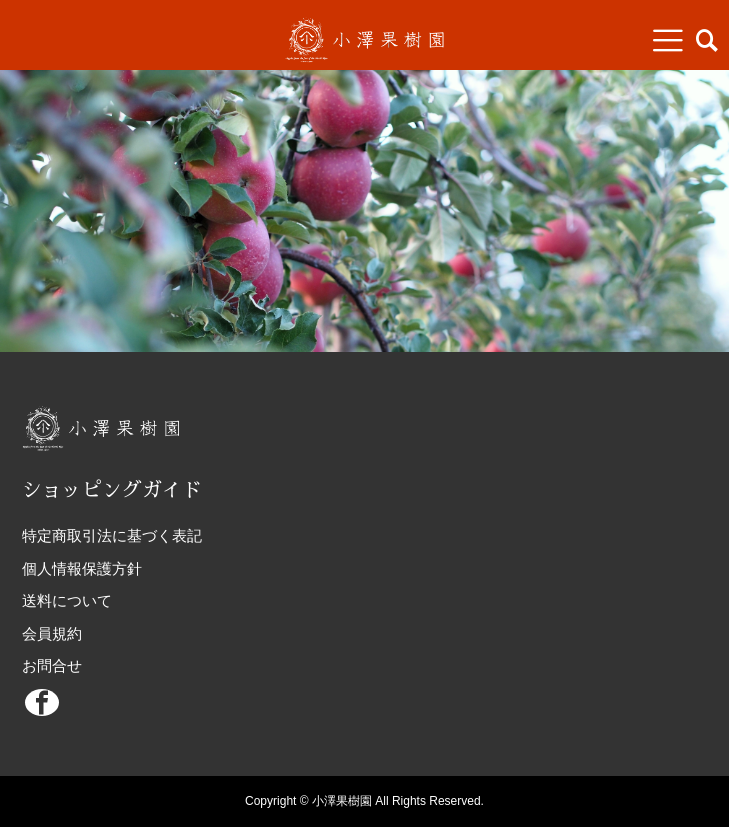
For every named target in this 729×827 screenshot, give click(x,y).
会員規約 (52, 633)
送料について (67, 600)
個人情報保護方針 (82, 568)
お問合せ (52, 665)
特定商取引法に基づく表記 (112, 535)
